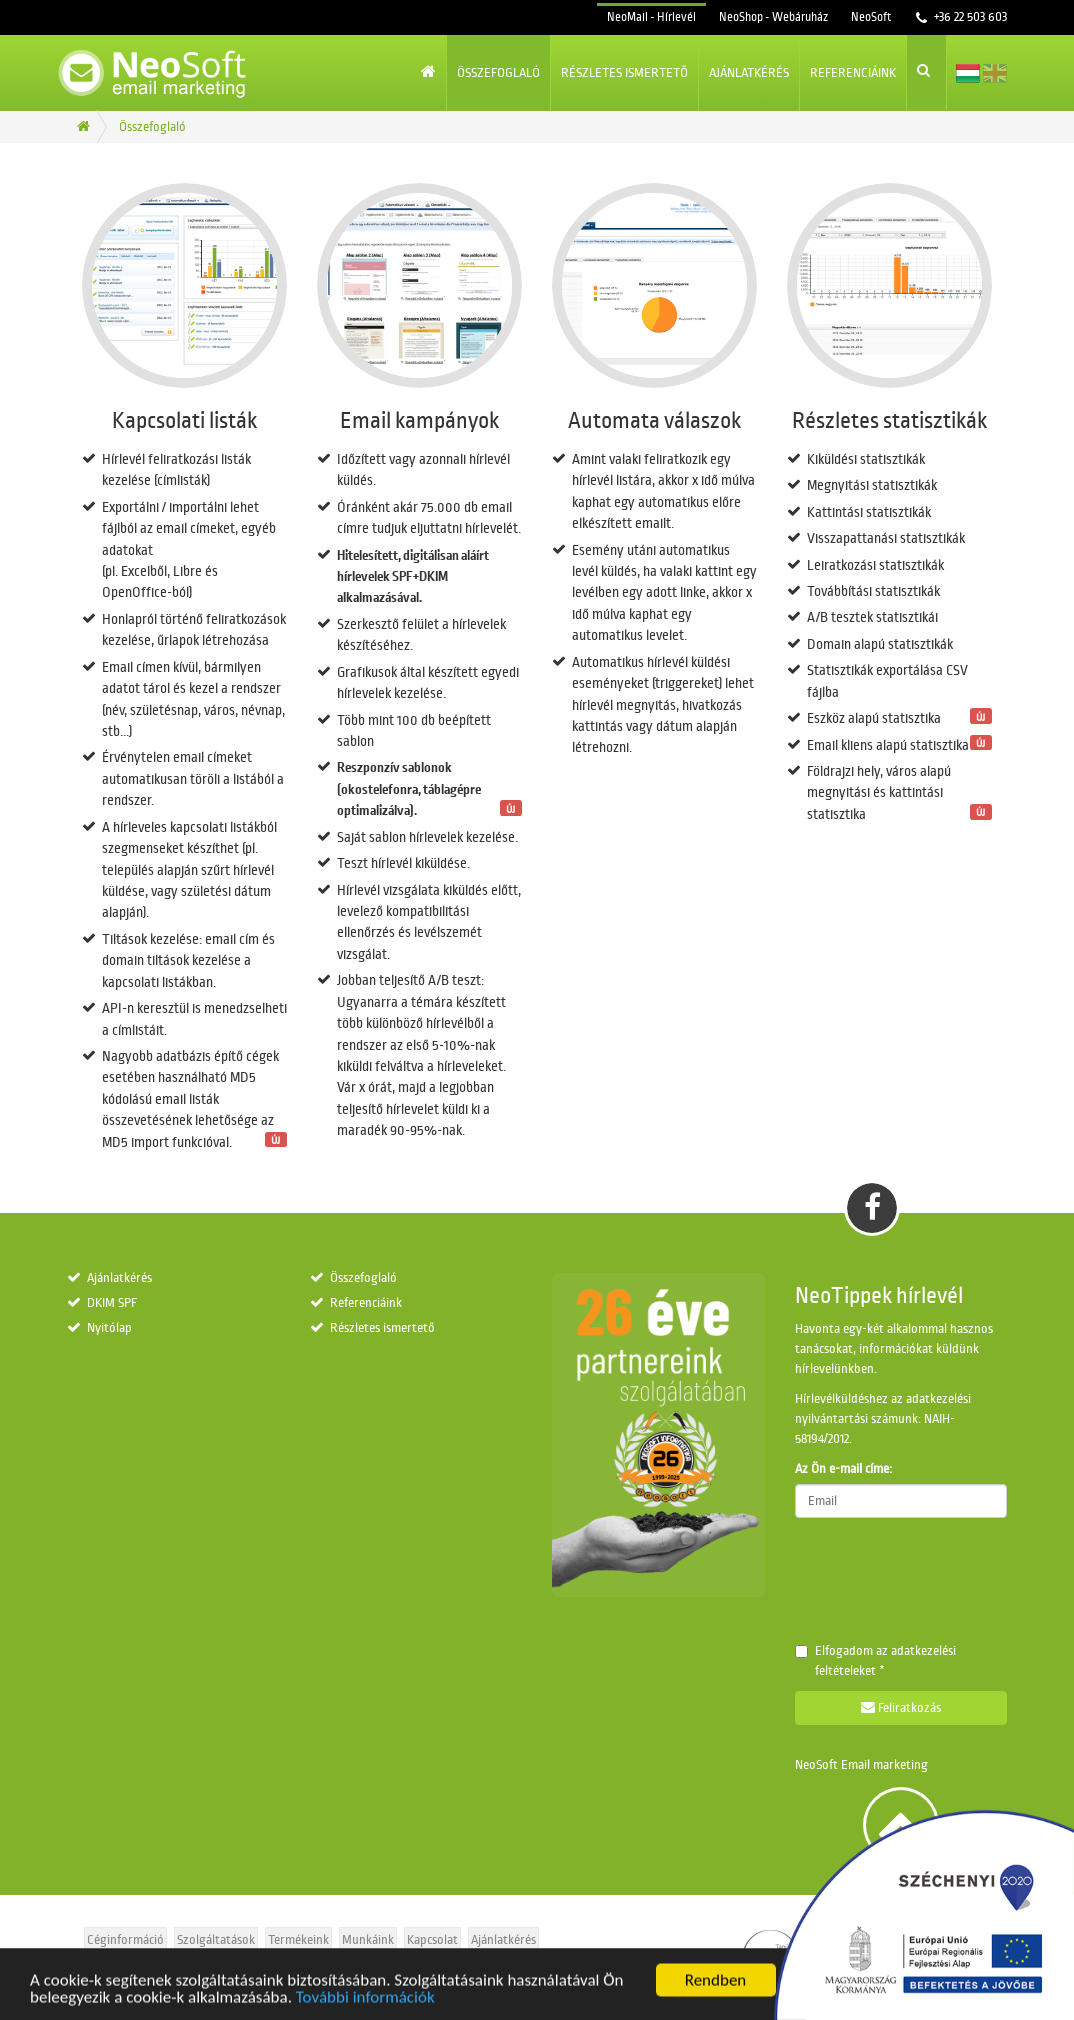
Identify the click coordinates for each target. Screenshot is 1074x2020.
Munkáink (368, 1940)
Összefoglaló (498, 73)
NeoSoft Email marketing (861, 1765)
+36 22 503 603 (969, 17)
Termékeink (298, 1940)
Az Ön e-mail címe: (843, 1469)
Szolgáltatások (216, 1940)
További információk (365, 2006)
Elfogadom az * (875, 1661)
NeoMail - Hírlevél (651, 17)
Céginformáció (125, 1940)
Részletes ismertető (624, 73)
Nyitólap (109, 1328)
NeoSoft (871, 17)
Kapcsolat (432, 1940)
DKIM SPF (112, 1303)
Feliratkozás (901, 1707)
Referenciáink (853, 73)
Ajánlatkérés (749, 73)
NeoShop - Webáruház (773, 17)
